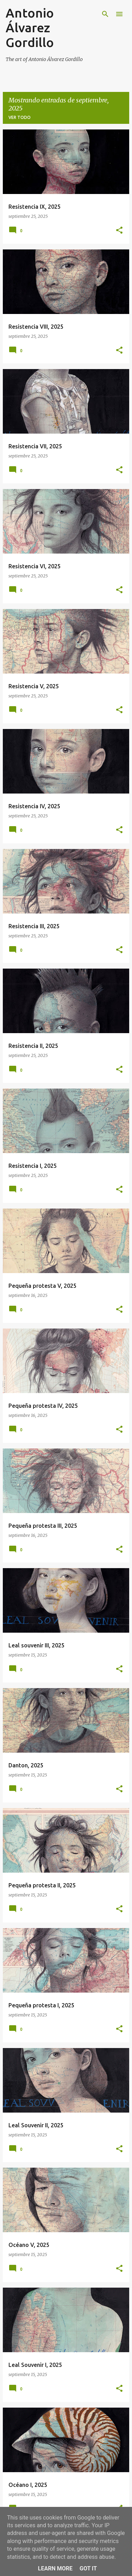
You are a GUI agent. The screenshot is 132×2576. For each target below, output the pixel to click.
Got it (88, 2568)
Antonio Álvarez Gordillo (30, 27)
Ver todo (19, 117)
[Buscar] (105, 14)
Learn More (55, 2568)
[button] (119, 230)
